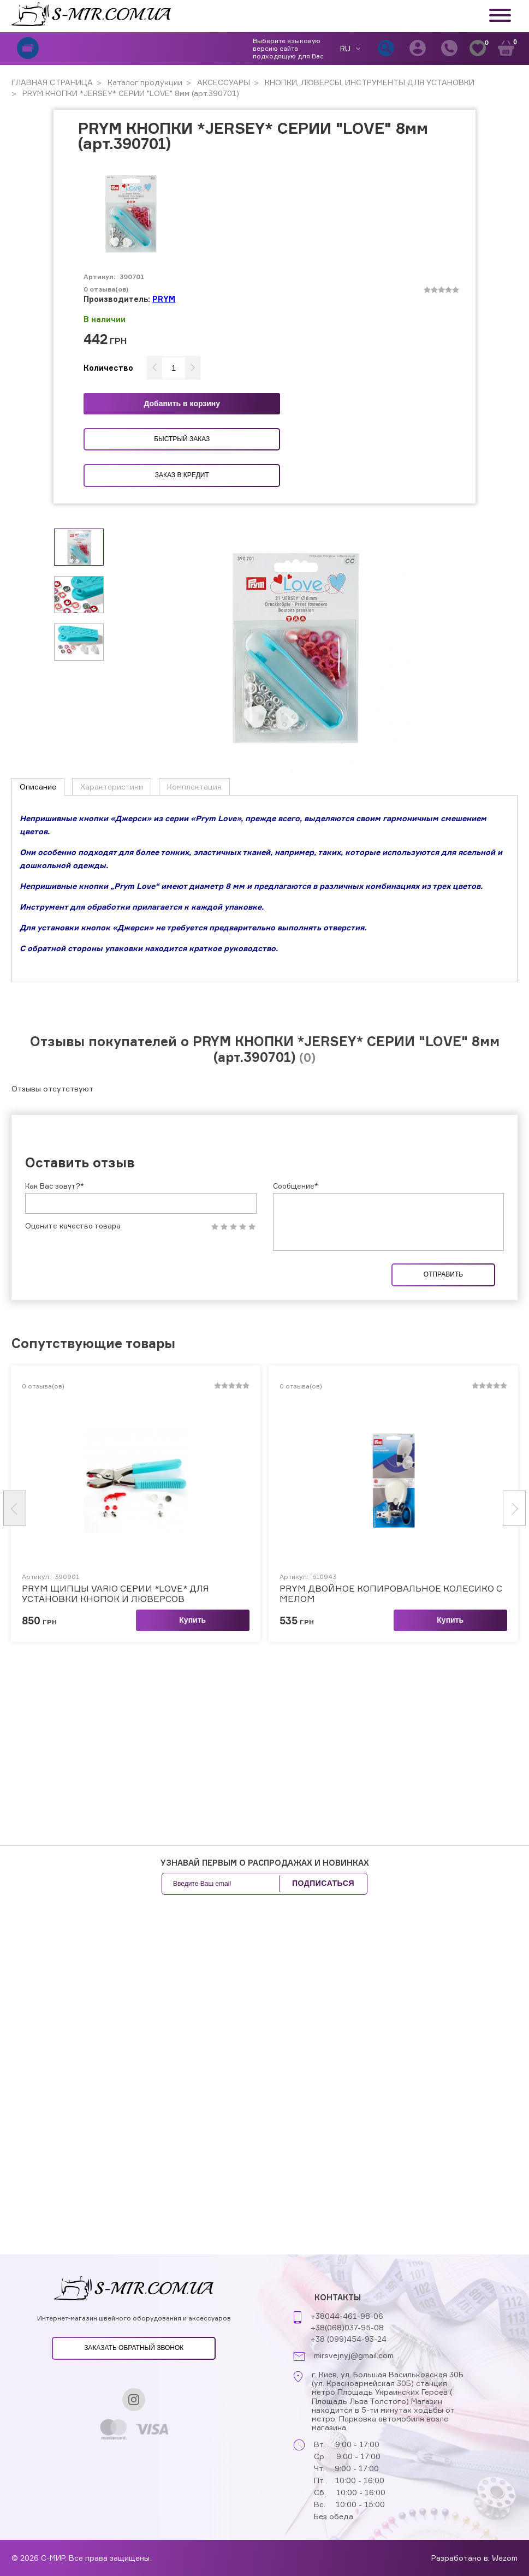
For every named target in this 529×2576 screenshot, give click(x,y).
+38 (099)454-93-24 (349, 2338)
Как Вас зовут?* (54, 1186)
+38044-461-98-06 (347, 2315)
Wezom (505, 2557)
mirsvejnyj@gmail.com (354, 2355)
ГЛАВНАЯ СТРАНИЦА (52, 82)
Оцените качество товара (73, 1226)
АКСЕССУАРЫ (222, 82)
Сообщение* (295, 1186)
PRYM (163, 299)
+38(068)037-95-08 (347, 2327)
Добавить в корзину (182, 403)
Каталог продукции (143, 82)
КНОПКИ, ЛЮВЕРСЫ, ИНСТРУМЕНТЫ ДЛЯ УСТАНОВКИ (368, 82)
